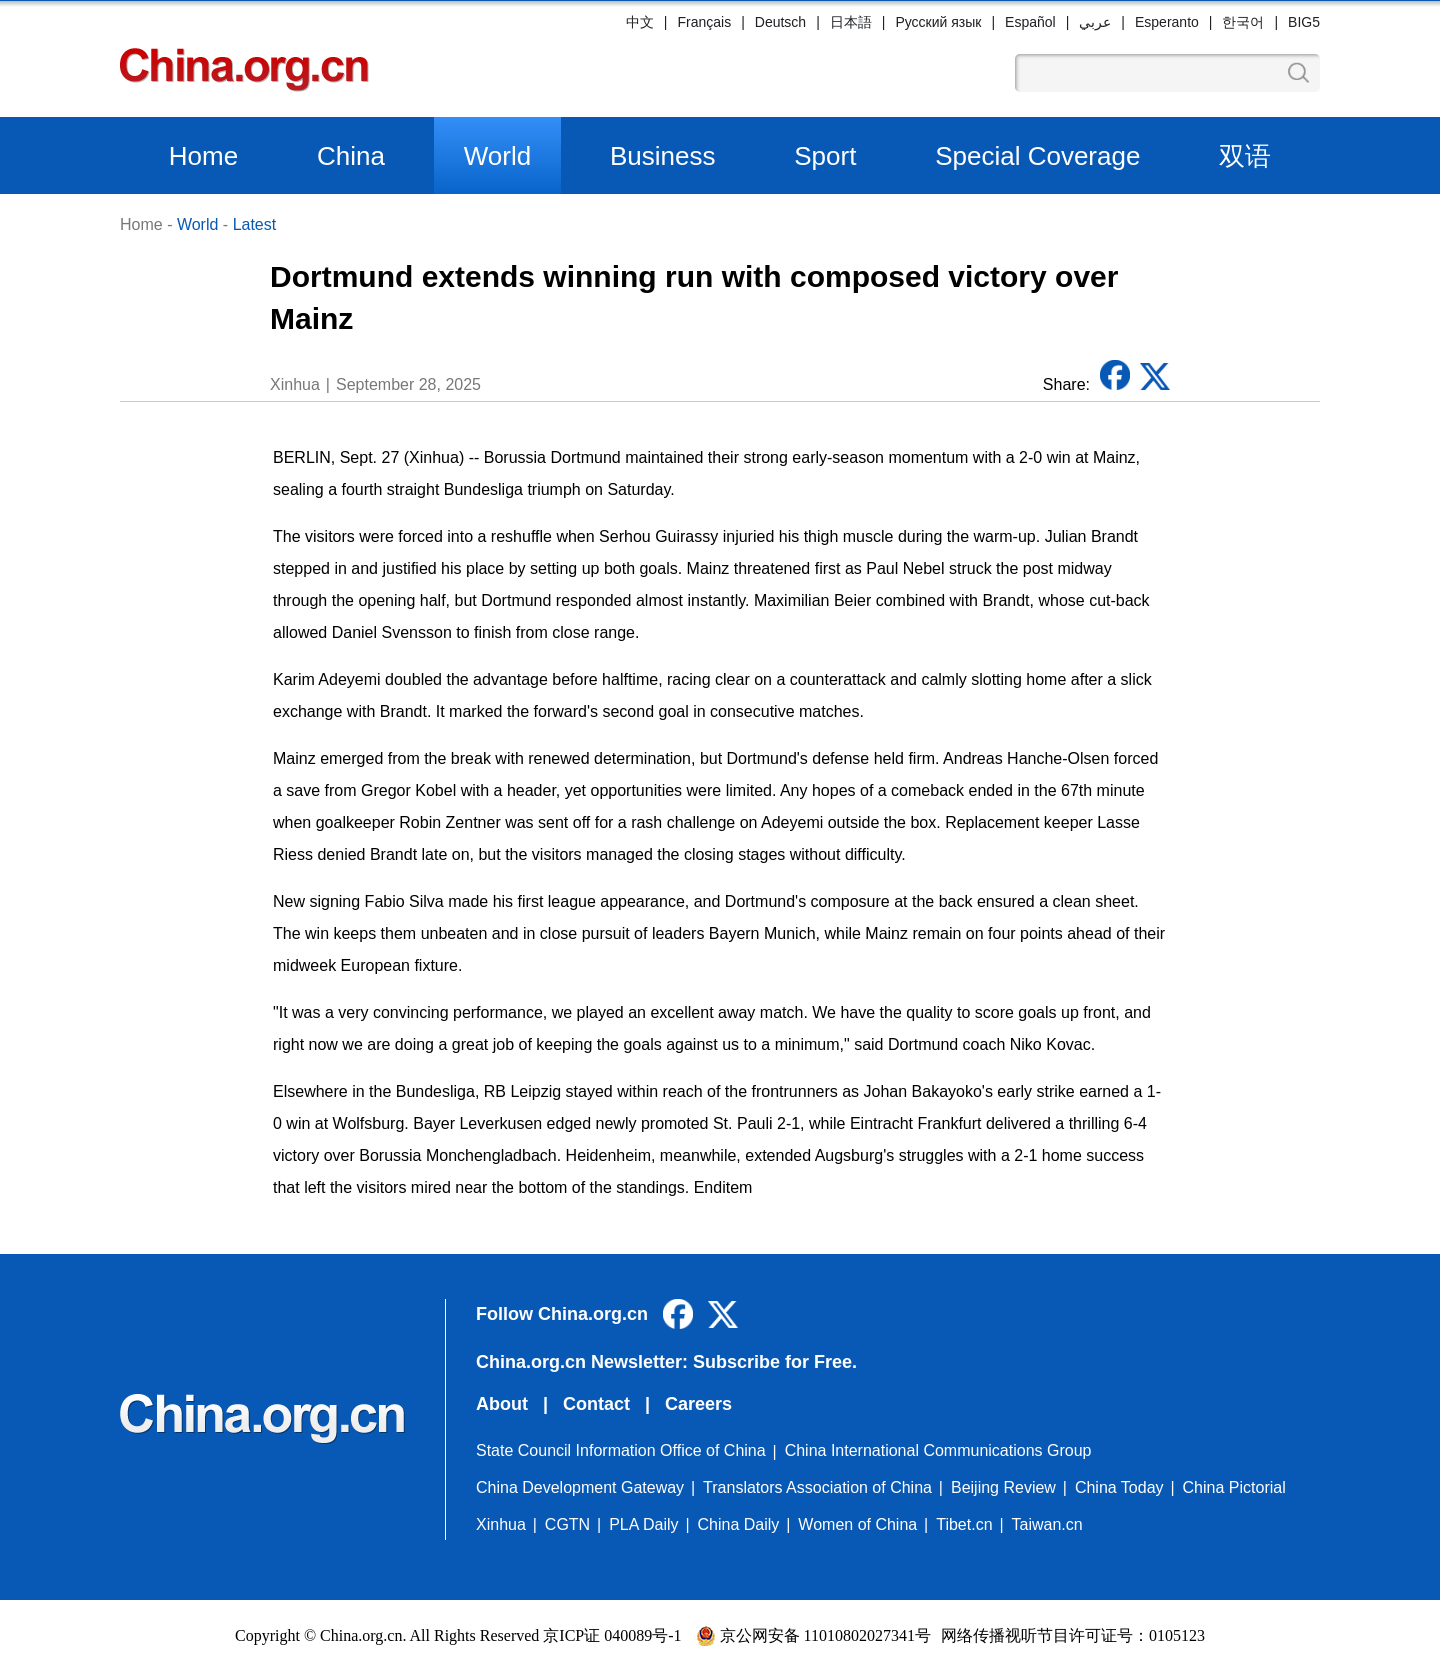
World (497, 156)
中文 (640, 22)
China (351, 156)
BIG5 (1304, 22)
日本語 (851, 22)
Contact (596, 1404)
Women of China (857, 1524)
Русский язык (938, 22)
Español (1030, 22)
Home (203, 156)
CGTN (567, 1524)
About (502, 1404)
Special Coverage (1037, 156)
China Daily (739, 1524)
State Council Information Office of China (621, 1450)
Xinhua (501, 1524)
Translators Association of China (817, 1487)
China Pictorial (1234, 1487)
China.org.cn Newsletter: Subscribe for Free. (666, 1362)
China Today (1119, 1487)
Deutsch (780, 22)
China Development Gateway (580, 1487)
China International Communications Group (938, 1450)
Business (663, 156)
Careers (698, 1404)
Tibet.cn (964, 1524)
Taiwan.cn (1047, 1524)
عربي (1095, 22)
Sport (825, 156)
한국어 (1243, 22)
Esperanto (1167, 22)
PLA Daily (643, 1524)
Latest (255, 224)
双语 (1245, 156)
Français (704, 22)
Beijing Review (1003, 1487)
